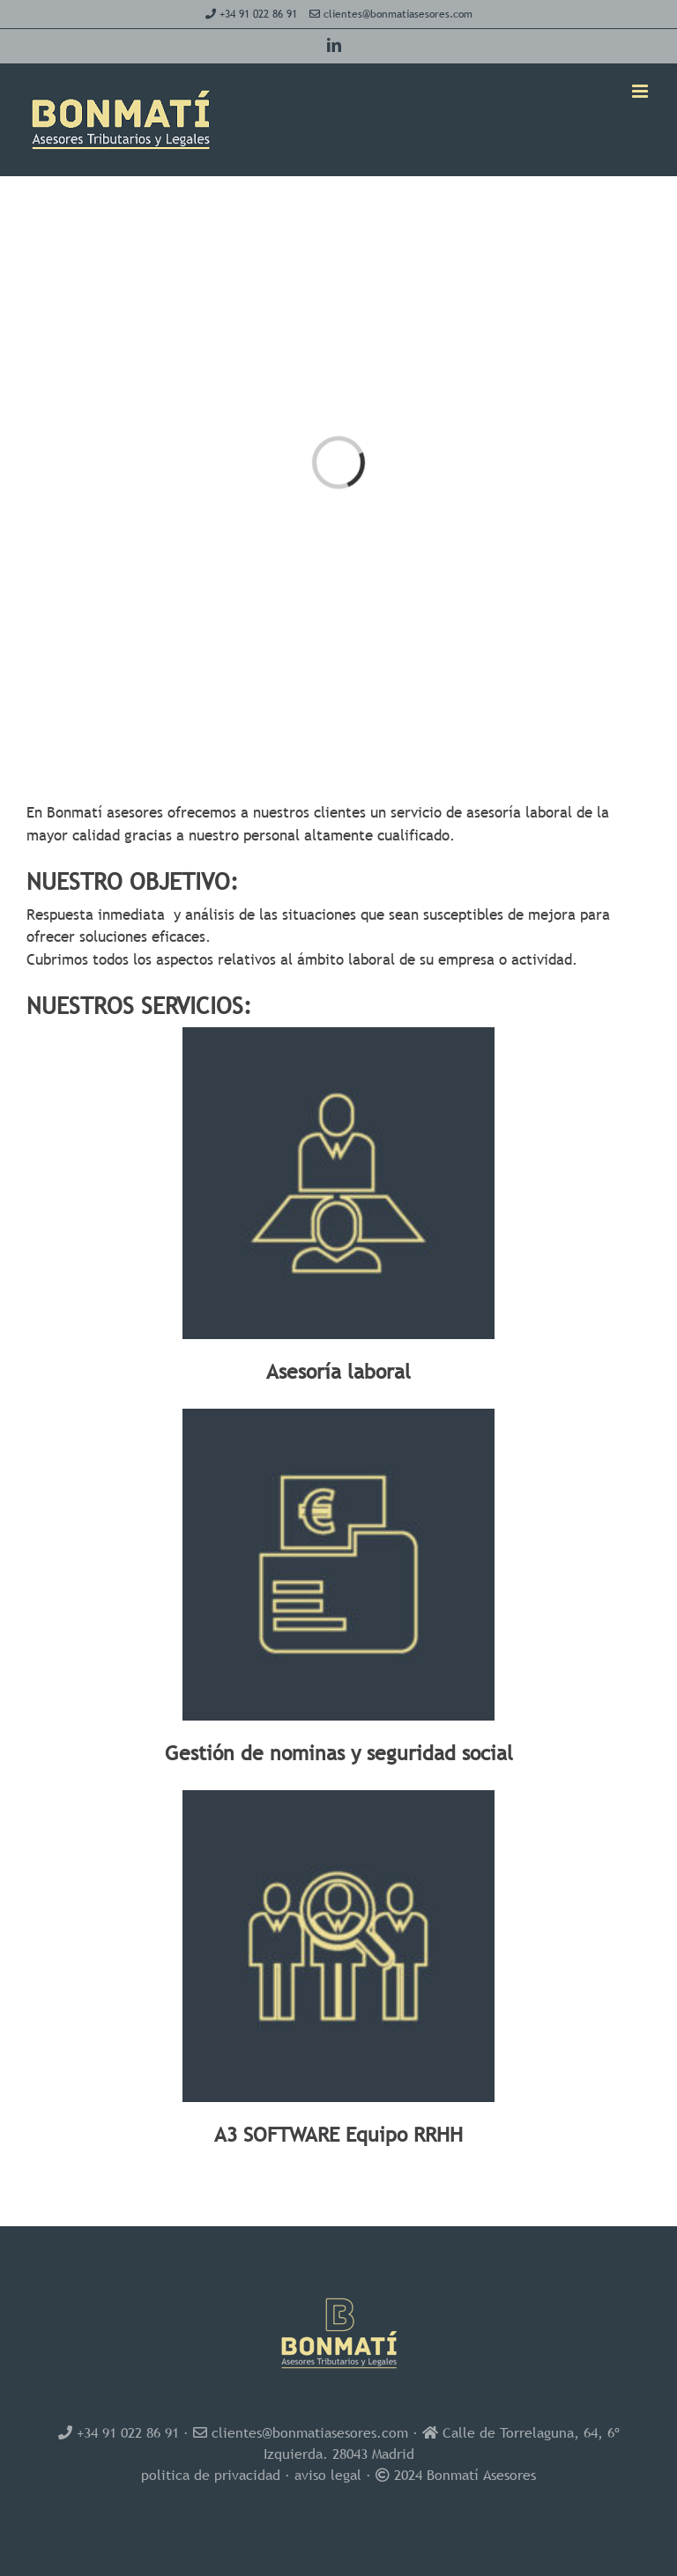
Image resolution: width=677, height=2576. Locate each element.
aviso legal (327, 2474)
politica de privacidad (210, 2474)
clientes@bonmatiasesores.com (398, 14)
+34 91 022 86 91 (258, 14)
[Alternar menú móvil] (641, 91)
